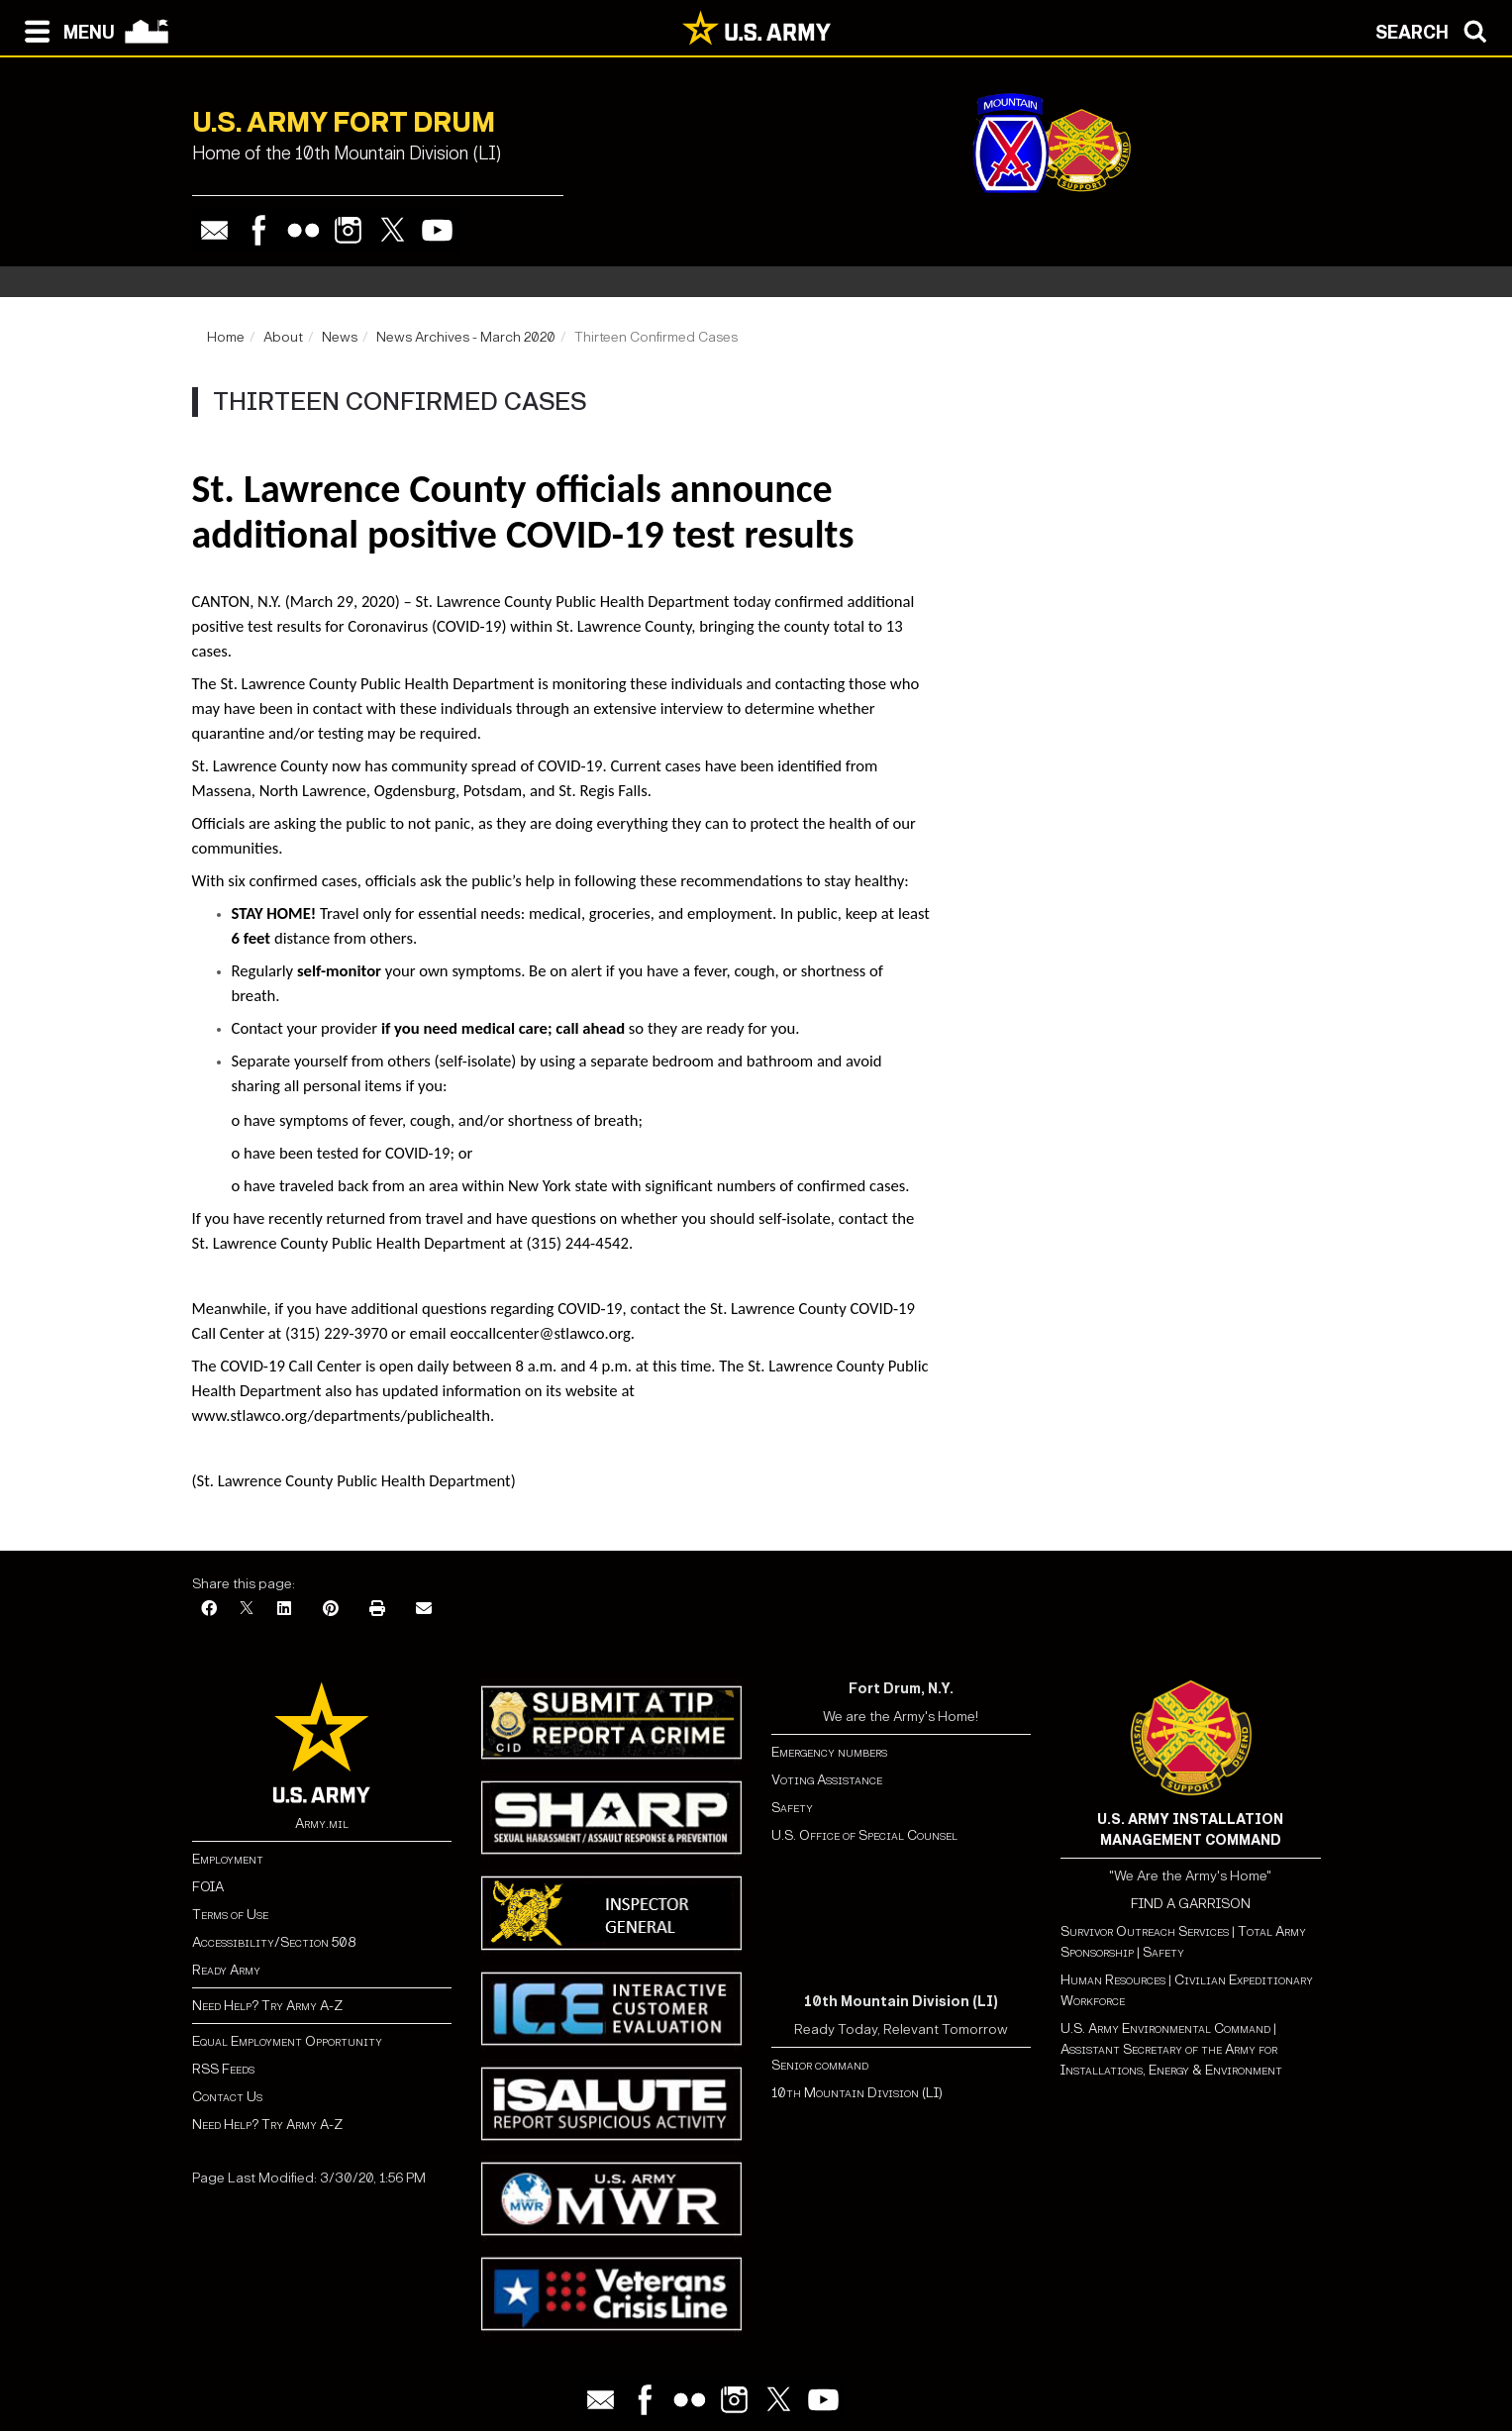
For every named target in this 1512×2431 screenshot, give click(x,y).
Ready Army (226, 1970)
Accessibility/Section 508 (273, 1942)
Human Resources (1112, 1980)
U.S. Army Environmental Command (1165, 2028)
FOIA (208, 1886)
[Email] (424, 1609)
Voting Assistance (826, 1780)
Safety (792, 1807)
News (339, 337)
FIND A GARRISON (1191, 1903)
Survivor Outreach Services (1144, 1931)
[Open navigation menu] (65, 30)
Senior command (819, 2065)
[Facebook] (209, 1609)
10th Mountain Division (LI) (857, 2092)
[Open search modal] (1436, 30)
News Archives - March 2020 (465, 337)
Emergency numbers (829, 1752)
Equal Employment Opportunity (287, 2041)
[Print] (377, 1609)
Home (226, 337)
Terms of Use (230, 1914)
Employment (227, 1859)
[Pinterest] (331, 1609)
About (283, 337)
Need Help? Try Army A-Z (267, 2005)
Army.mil (322, 1823)
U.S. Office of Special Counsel (864, 1835)
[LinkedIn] (284, 1609)
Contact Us (227, 2096)
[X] (246, 1609)
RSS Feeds (223, 2069)
